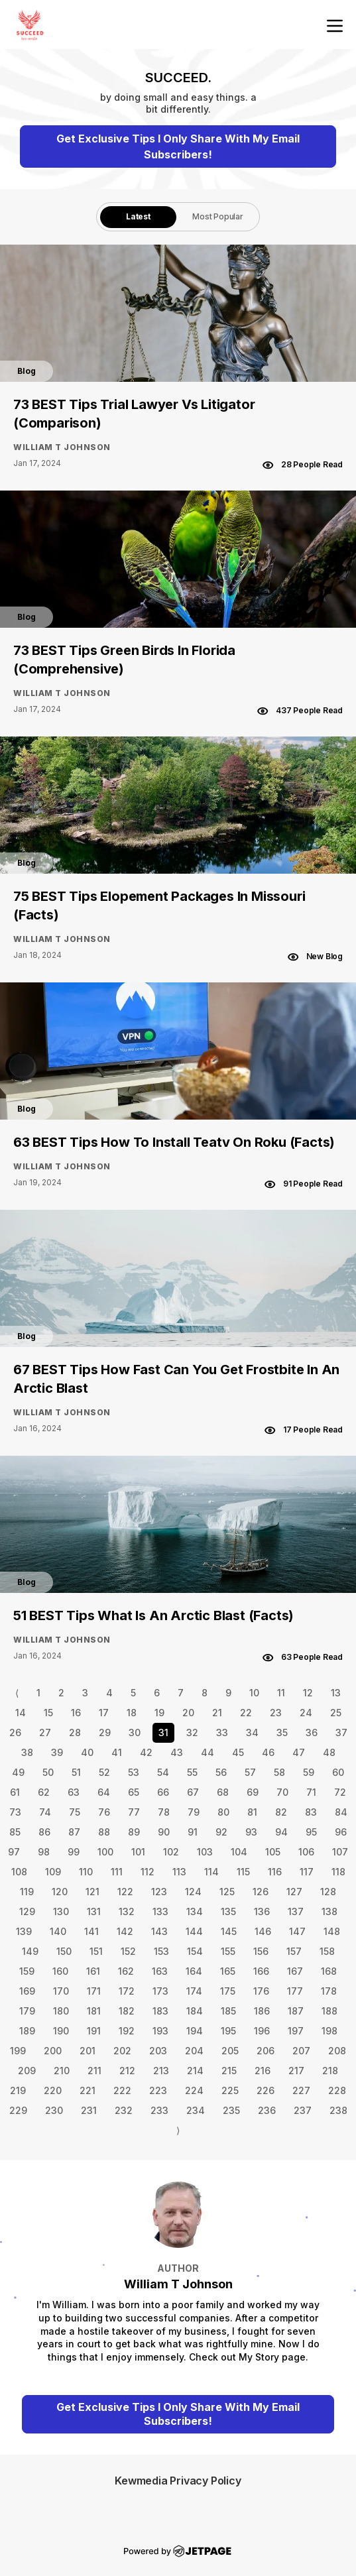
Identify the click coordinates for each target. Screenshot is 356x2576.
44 (207, 1752)
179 (27, 2011)
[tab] (138, 216)
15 (48, 1712)
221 (87, 2090)
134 (194, 1911)
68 (223, 1792)
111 (117, 1871)
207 (301, 2050)
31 (163, 1732)
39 (57, 1752)
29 (105, 1732)
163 (160, 1971)
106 (306, 1851)
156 (260, 1951)
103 (205, 1851)
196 (262, 2030)
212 (127, 2070)
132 (127, 1911)
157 (294, 1951)
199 (18, 2050)
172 (127, 1991)
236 (267, 2110)
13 (336, 1692)
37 (341, 1732)
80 (223, 1812)
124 (193, 1891)
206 (265, 2050)
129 (27, 1911)
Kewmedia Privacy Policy (178, 2480)
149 (30, 1951)
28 (75, 1732)
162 (126, 1971)
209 (27, 2070)
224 (194, 2090)
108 (19, 1871)
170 (61, 1991)
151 (96, 1951)
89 (134, 1832)
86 (44, 1832)
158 (327, 1951)
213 (161, 2070)
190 (61, 2030)
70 (282, 1792)
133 (160, 1911)
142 (125, 1931)
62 (44, 1792)
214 (195, 2070)
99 (74, 1851)
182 (127, 2011)
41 (116, 1752)
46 (268, 1752)
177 (295, 1991)
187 (296, 2011)
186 (262, 2011)
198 (329, 2030)
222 (122, 2090)
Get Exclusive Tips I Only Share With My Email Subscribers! (178, 146)
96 (341, 1832)
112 (147, 1871)
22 (246, 1712)
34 (252, 1732)
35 (282, 1732)
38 (27, 1752)
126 (260, 1891)
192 (127, 2030)
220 (53, 2090)
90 (164, 1832)
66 (163, 1792)
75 (74, 1812)
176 (261, 1991)
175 (227, 1991)
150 (64, 1951)
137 (296, 1911)
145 (229, 1931)
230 (54, 2110)
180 (61, 2011)
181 (94, 2011)
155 (228, 1951)
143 (159, 1931)
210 (62, 2070)
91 (193, 1832)
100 (105, 1851)
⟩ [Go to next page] (178, 2130)
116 (275, 1871)
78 (164, 1812)
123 (159, 1891)
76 (104, 1812)
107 (340, 1851)
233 (159, 2110)
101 (138, 1851)
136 (262, 1911)
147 (297, 1931)
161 (93, 1971)
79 (194, 1812)
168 (329, 1971)
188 (329, 2011)
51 (76, 1772)
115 (243, 1871)
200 (53, 2050)
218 (330, 2070)
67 (193, 1792)
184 (194, 2011)
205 (230, 2050)
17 (104, 1712)
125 (227, 1891)
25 (335, 1712)
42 (146, 1752)
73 (15, 1812)
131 (94, 1911)
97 (14, 1851)
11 (281, 1692)
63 (74, 1792)
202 (122, 2050)
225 (230, 2090)
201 (87, 2050)
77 (134, 1812)
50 (48, 1772)
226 (265, 2090)
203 (158, 2050)
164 (194, 1971)
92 (221, 1832)
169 (27, 1991)
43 (176, 1752)
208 (337, 2050)
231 (89, 2110)
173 (160, 1991)
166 (261, 1971)
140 (58, 1931)
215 (229, 2070)
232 (124, 2110)
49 (18, 1772)
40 (87, 1752)
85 (15, 1832)
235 (231, 2110)
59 (308, 1772)
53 (133, 1772)
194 (194, 2030)
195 (228, 2030)
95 (311, 1832)
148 (332, 1931)
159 (26, 1971)
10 (254, 1692)
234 (195, 2110)
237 (303, 2110)
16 (76, 1712)
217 (296, 2070)
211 (94, 2070)
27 (45, 1732)
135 (228, 1911)
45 (238, 1752)
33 (222, 1732)
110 (86, 1871)
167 (295, 1971)
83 (311, 1812)
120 (60, 1891)
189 (27, 2030)
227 (301, 2090)
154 (195, 1951)
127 (294, 1891)
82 (281, 1812)
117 (307, 1871)
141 (91, 1931)
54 (163, 1772)
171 (94, 1991)
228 (337, 2090)
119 (27, 1891)
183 (160, 2011)
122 (125, 1891)
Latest (138, 216)
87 (74, 1832)
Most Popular (217, 216)
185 (228, 2011)
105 (272, 1851)
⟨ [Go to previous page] (17, 1692)
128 (328, 1891)
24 (306, 1712)
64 (103, 1792)
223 (158, 2090)
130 (61, 1911)
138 (329, 1911)
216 (262, 2070)
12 (308, 1692)
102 (171, 1851)
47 (298, 1752)
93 (251, 1832)
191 (94, 2030)
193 (160, 2030)
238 (338, 2110)
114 (211, 1871)
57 (250, 1772)
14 (20, 1712)
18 (132, 1712)
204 (194, 2050)
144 (194, 1931)
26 (15, 1732)
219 (18, 2090)
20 (188, 1712)
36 (312, 1732)
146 (263, 1931)
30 (135, 1732)
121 (92, 1891)
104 (239, 1851)
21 (217, 1712)
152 (128, 1951)
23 (276, 1712)
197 (296, 2030)
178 (329, 1991)
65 (133, 1792)
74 (45, 1812)
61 (15, 1792)
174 (194, 1991)
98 (44, 1851)
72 (340, 1792)
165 (227, 1971)
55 (192, 1772)
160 (60, 1971)
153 (161, 1951)
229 (18, 2110)
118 (338, 1871)
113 (179, 1871)
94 (281, 1832)
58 (279, 1772)
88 (104, 1832)
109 (53, 1871)
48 (329, 1752)
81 (252, 1812)
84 (341, 1812)
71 (311, 1792)
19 (159, 1712)
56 (221, 1772)
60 (338, 1772)
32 (192, 1732)
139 (24, 1931)
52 (104, 1772)
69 (253, 1792)
